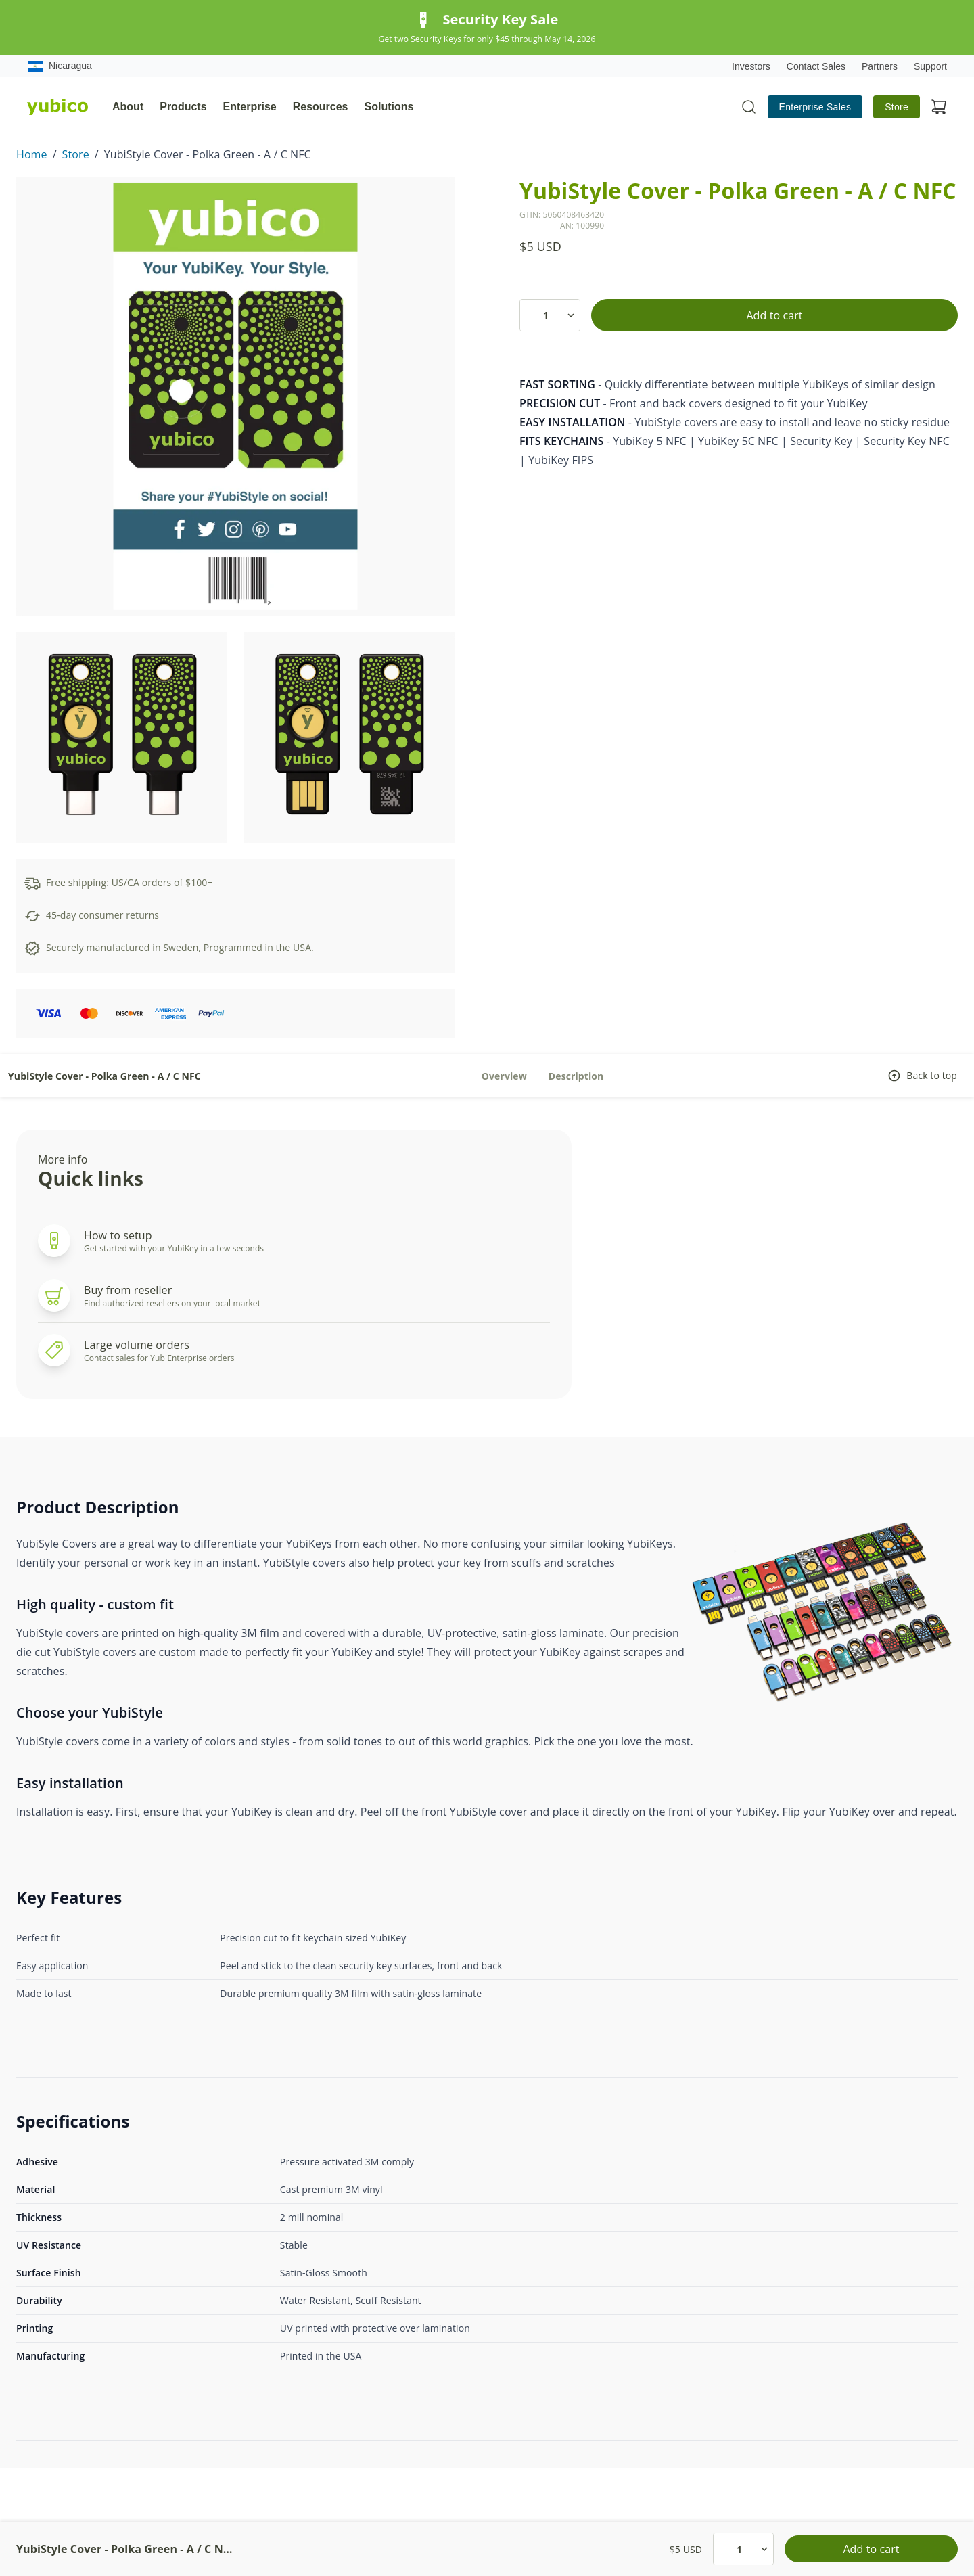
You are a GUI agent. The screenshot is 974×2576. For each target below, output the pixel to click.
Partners (880, 66)
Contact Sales (816, 66)
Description (576, 1076)
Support (930, 66)
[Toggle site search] (749, 107)
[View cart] (939, 107)
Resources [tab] (320, 106)
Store (896, 106)
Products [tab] (183, 106)
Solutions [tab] (389, 106)
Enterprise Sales (815, 106)
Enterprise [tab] (250, 106)
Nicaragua (59, 66)
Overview (504, 1076)
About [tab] (127, 106)
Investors (751, 66)
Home (31, 154)
